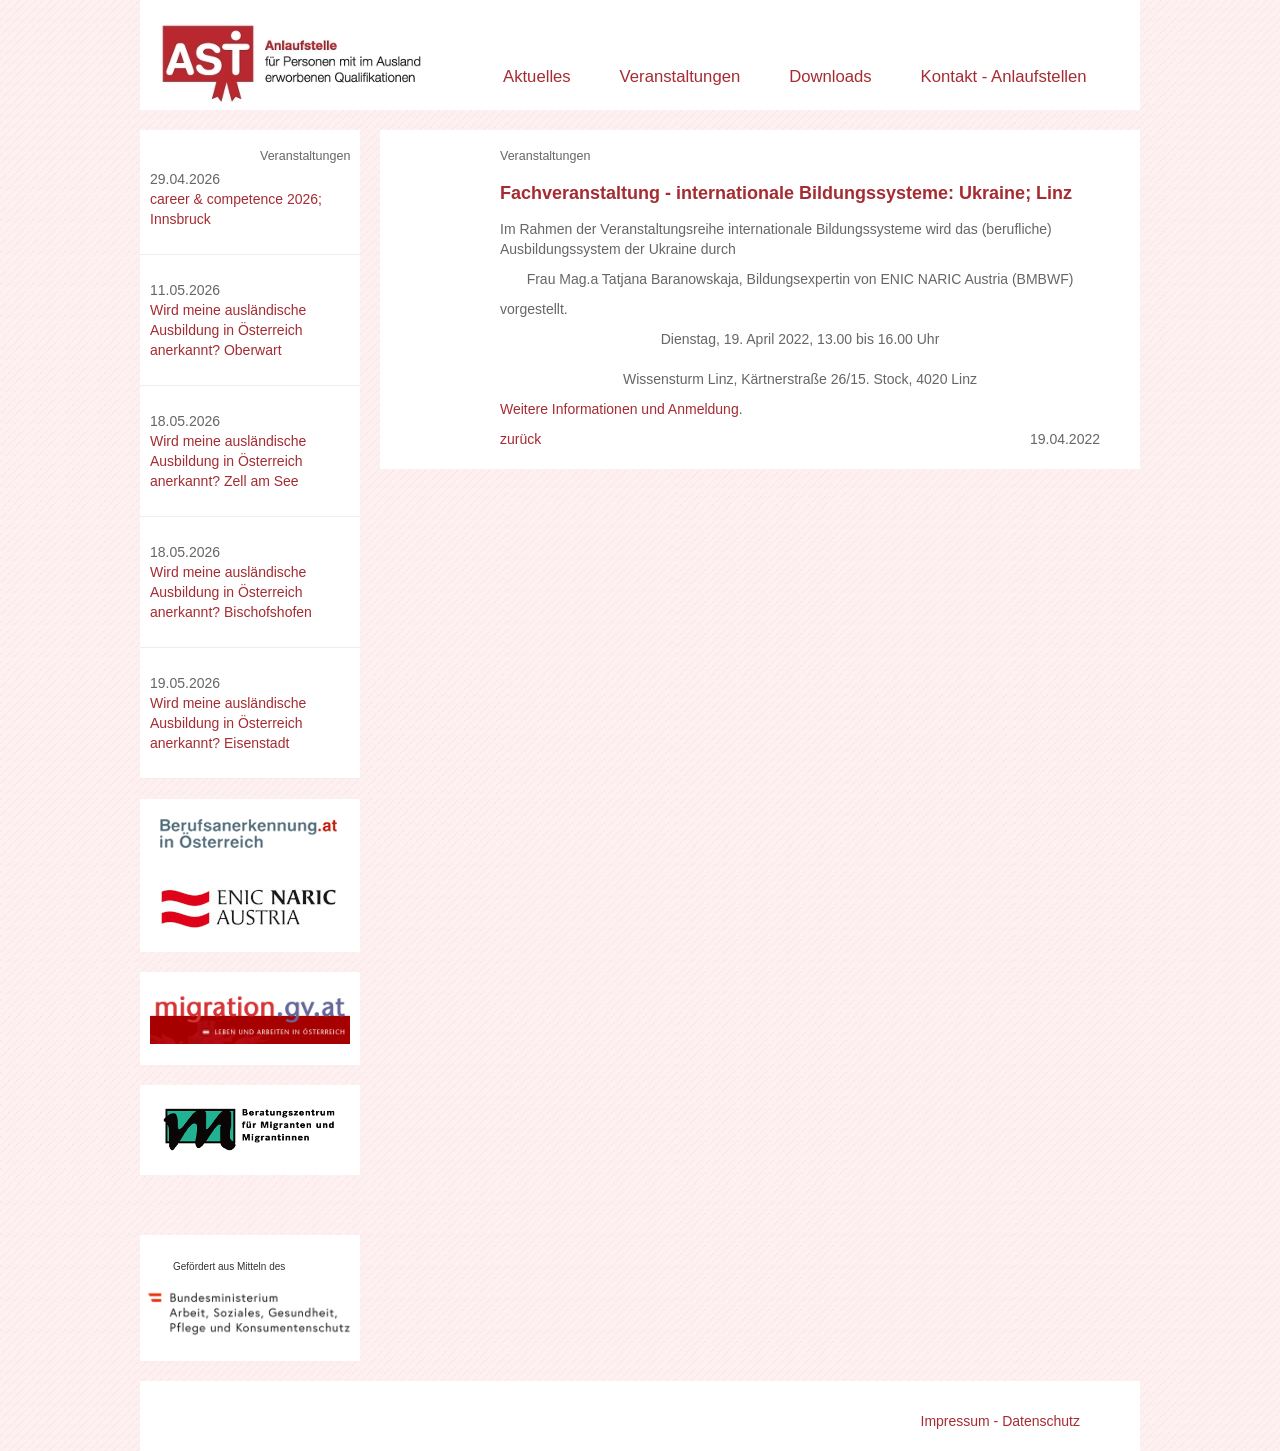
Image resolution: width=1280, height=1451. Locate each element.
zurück (520, 439)
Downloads (830, 76)
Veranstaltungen (680, 76)
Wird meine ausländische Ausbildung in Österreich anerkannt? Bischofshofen (231, 592)
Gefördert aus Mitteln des (229, 1266)
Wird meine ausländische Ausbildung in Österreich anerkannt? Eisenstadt (228, 723)
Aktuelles (537, 76)
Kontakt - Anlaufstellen (1004, 76)
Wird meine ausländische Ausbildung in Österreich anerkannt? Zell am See (228, 461)
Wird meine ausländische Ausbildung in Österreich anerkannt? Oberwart (228, 330)
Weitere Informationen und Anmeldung (619, 409)
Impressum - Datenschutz (1001, 1421)
